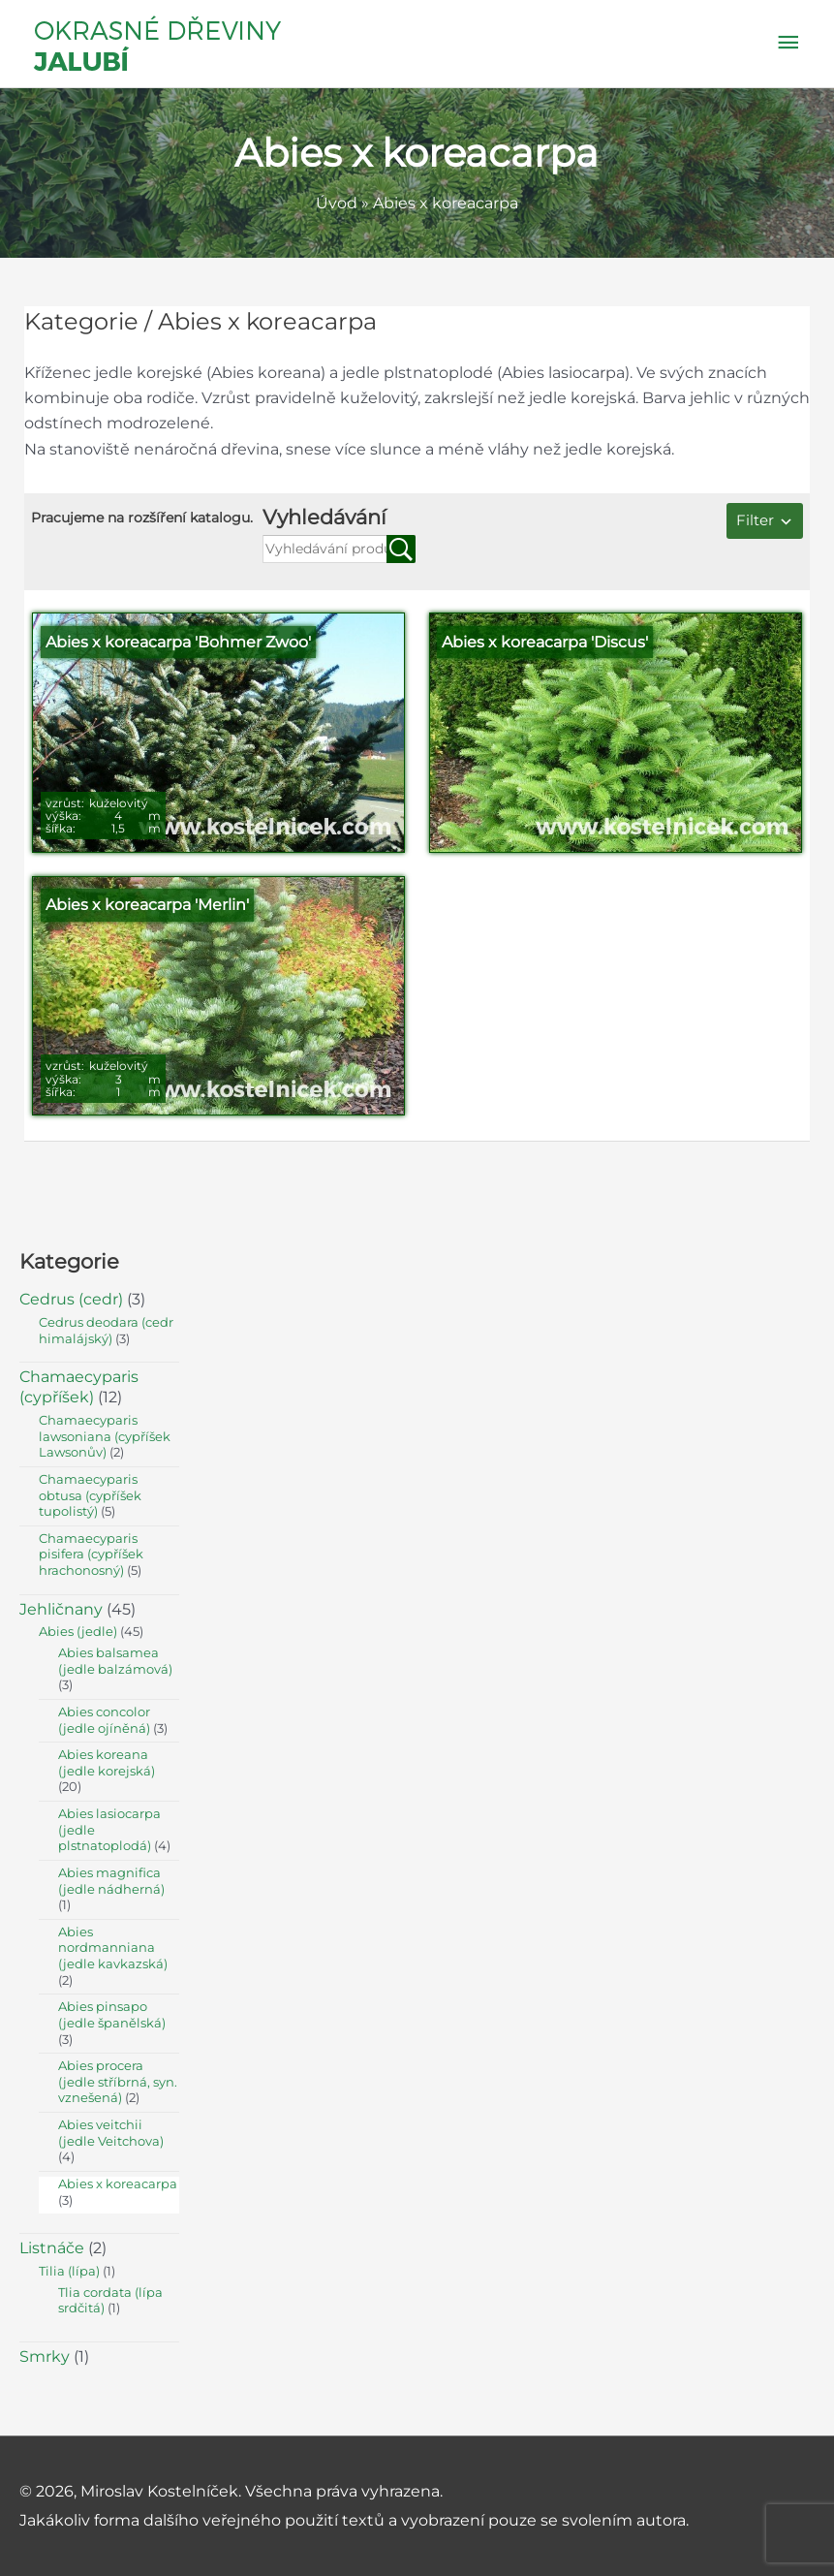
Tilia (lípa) (69, 2271)
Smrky (44, 2356)
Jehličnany (61, 1609)
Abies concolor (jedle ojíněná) (104, 1720)
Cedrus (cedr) (71, 1299)
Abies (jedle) (78, 1631)
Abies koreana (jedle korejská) (106, 1762)
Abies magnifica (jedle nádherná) (111, 1881)
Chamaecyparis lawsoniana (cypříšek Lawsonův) (104, 1436)
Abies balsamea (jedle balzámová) (115, 1661)
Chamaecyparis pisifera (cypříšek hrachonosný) (91, 1554)
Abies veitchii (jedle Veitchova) (111, 2133)
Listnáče (51, 2248)
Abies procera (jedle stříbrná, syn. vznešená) (117, 2081)
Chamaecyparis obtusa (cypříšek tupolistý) (90, 1495)
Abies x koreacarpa (117, 2184)
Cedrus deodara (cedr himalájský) (106, 1330)
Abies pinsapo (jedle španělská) (112, 2014)
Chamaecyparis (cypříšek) (79, 1386)
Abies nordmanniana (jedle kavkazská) (113, 1948)
